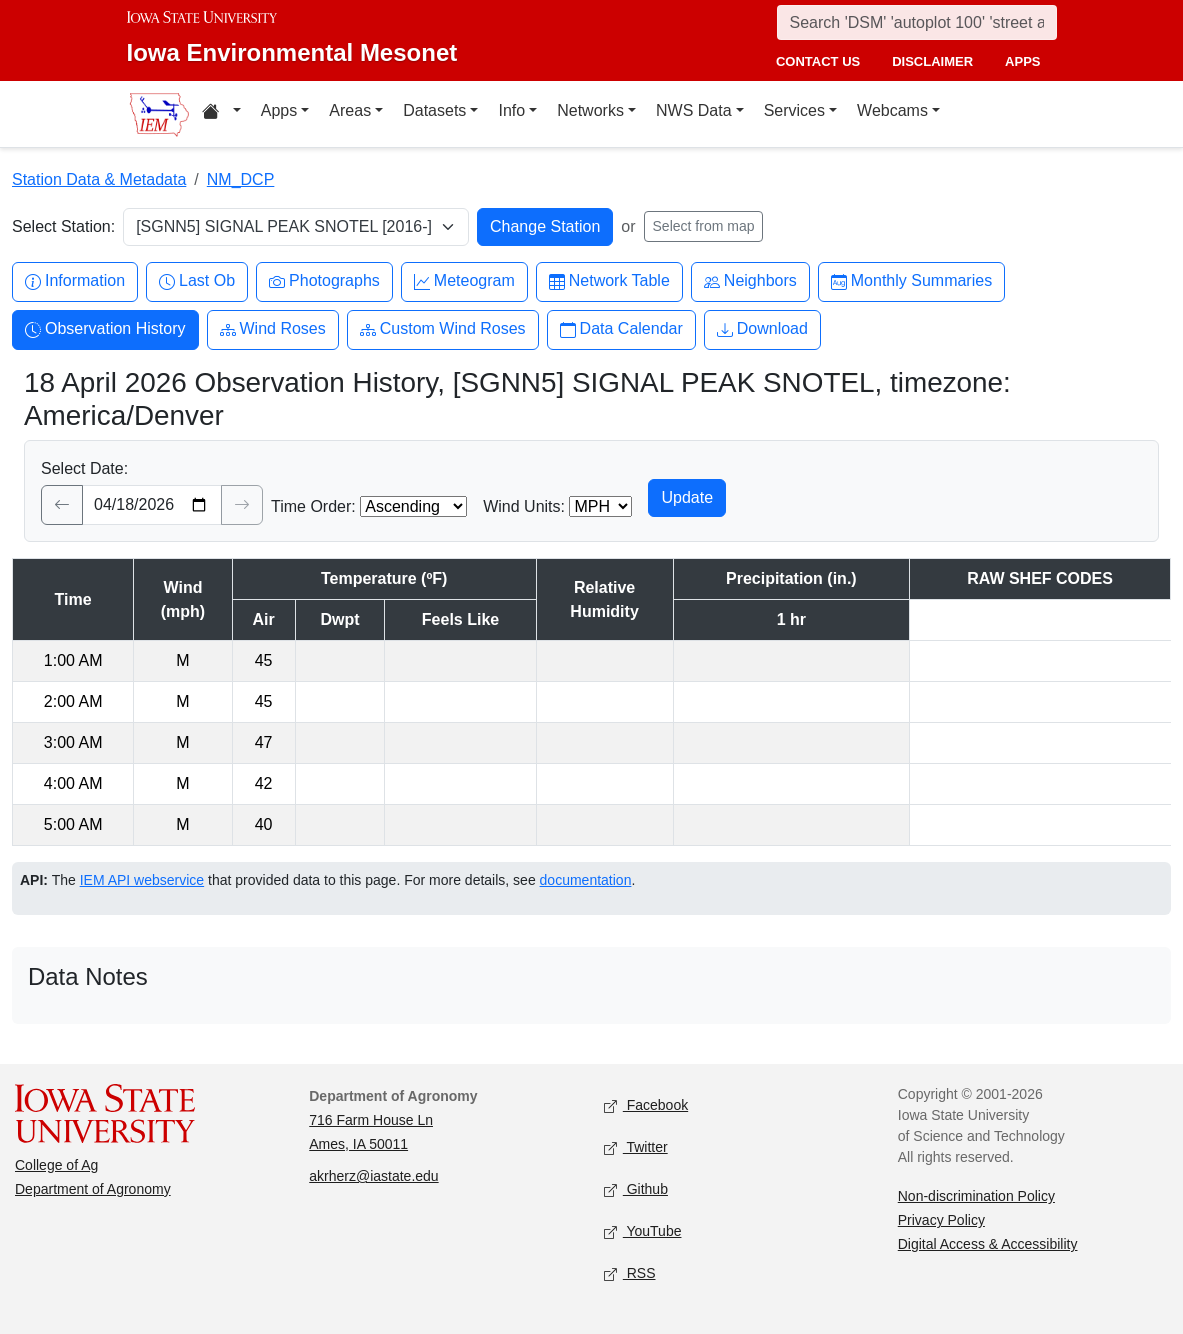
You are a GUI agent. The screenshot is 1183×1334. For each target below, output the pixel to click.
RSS (630, 1274)
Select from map (704, 226)
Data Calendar (621, 329)
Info (511, 110)
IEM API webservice (142, 880)
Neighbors (750, 281)
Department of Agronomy (93, 1189)
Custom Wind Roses (443, 329)
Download (762, 329)
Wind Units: (524, 506)
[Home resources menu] (221, 114)
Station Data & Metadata (99, 179)
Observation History (105, 329)
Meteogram (464, 281)
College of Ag (56, 1165)
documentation (586, 880)
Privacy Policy (941, 1220)
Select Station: (63, 226)
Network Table (609, 281)
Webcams (892, 110)
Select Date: (84, 468)
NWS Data (694, 110)
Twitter (636, 1148)
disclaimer (932, 61)
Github (636, 1190)
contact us (818, 61)
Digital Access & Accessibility (988, 1244)
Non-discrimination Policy (976, 1196)
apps (1022, 61)
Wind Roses (273, 329)
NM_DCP (241, 179)
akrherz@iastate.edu (373, 1176)
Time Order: (313, 506)
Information (75, 281)
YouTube (643, 1232)
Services (794, 110)
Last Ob (197, 281)
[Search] (917, 22)
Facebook (646, 1106)
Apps (279, 110)
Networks (590, 110)
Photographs (324, 281)
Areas (350, 110)
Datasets (434, 110)
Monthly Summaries (911, 281)
